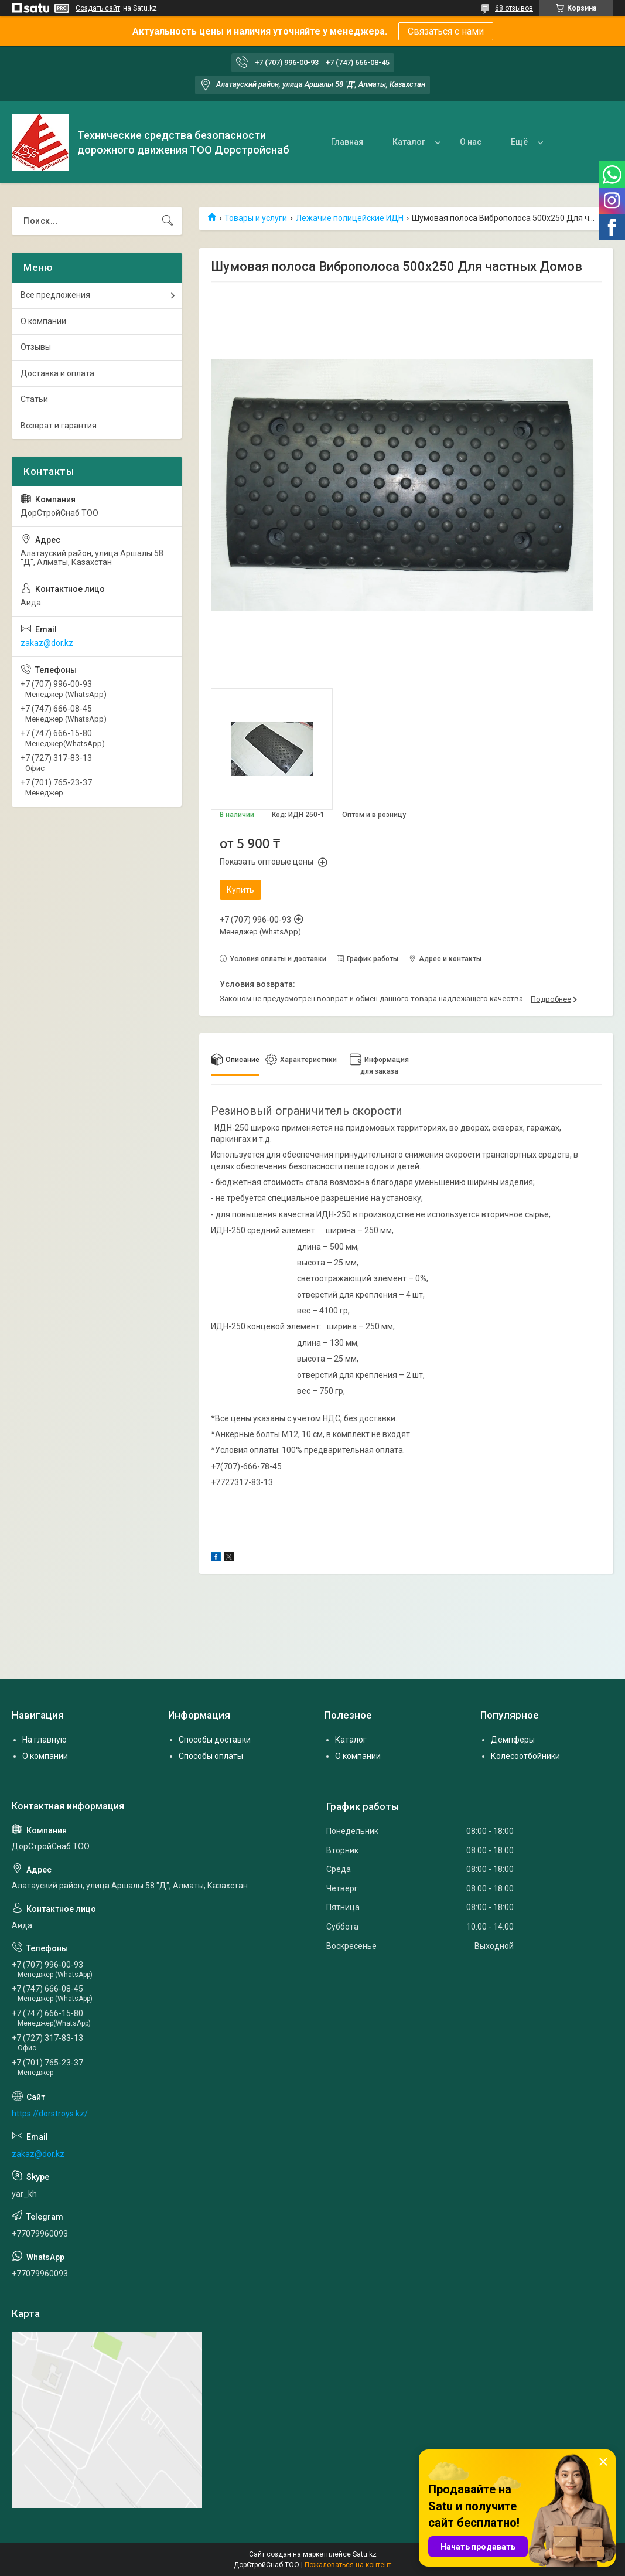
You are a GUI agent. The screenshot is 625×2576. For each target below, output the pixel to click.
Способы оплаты (211, 1756)
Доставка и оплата (57, 373)
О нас (470, 142)
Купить (240, 889)
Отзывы (36, 347)
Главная (347, 142)
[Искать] (167, 221)
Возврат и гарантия (59, 425)
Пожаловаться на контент (348, 2565)
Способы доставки (215, 1739)
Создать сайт (98, 8)
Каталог (408, 142)
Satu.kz (365, 2554)
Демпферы (513, 1739)
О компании (43, 321)
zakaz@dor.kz (47, 643)
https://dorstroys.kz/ (50, 2113)
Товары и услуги (255, 218)
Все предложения (55, 295)
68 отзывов (514, 8)
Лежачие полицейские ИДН (350, 218)
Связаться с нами (446, 31)
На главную (44, 1739)
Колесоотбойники (525, 1756)
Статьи (34, 399)
